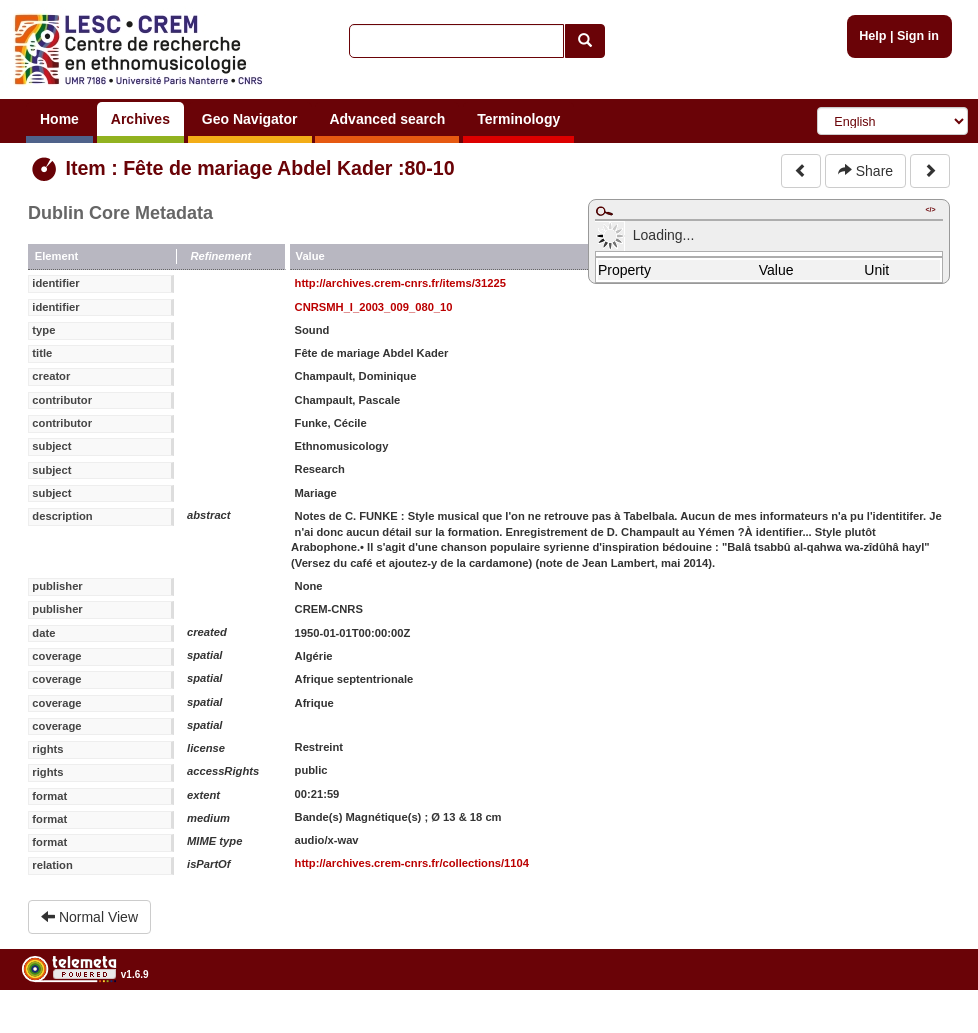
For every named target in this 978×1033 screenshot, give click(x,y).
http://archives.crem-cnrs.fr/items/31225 (400, 283)
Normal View (89, 917)
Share (865, 171)
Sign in (918, 36)
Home (59, 119)
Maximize (604, 211)
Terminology (518, 119)
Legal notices (928, 1025)
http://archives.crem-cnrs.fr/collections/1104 (412, 863)
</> (930, 209)
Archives (140, 119)
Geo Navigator (250, 119)
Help (872, 36)
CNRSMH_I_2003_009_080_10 (374, 307)
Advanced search (387, 119)
